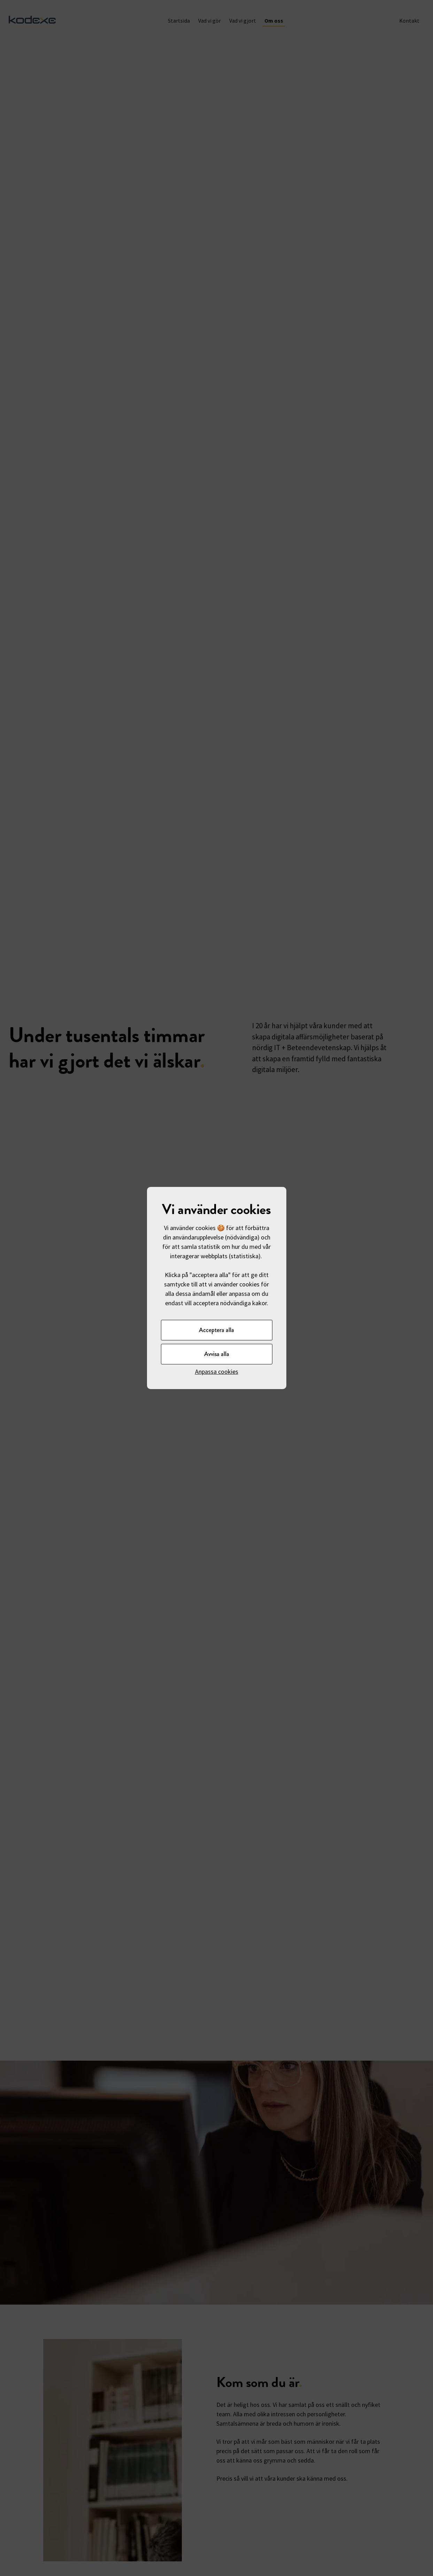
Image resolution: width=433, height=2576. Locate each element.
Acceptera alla (216, 1329)
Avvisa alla (216, 1353)
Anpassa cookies (216, 1372)
